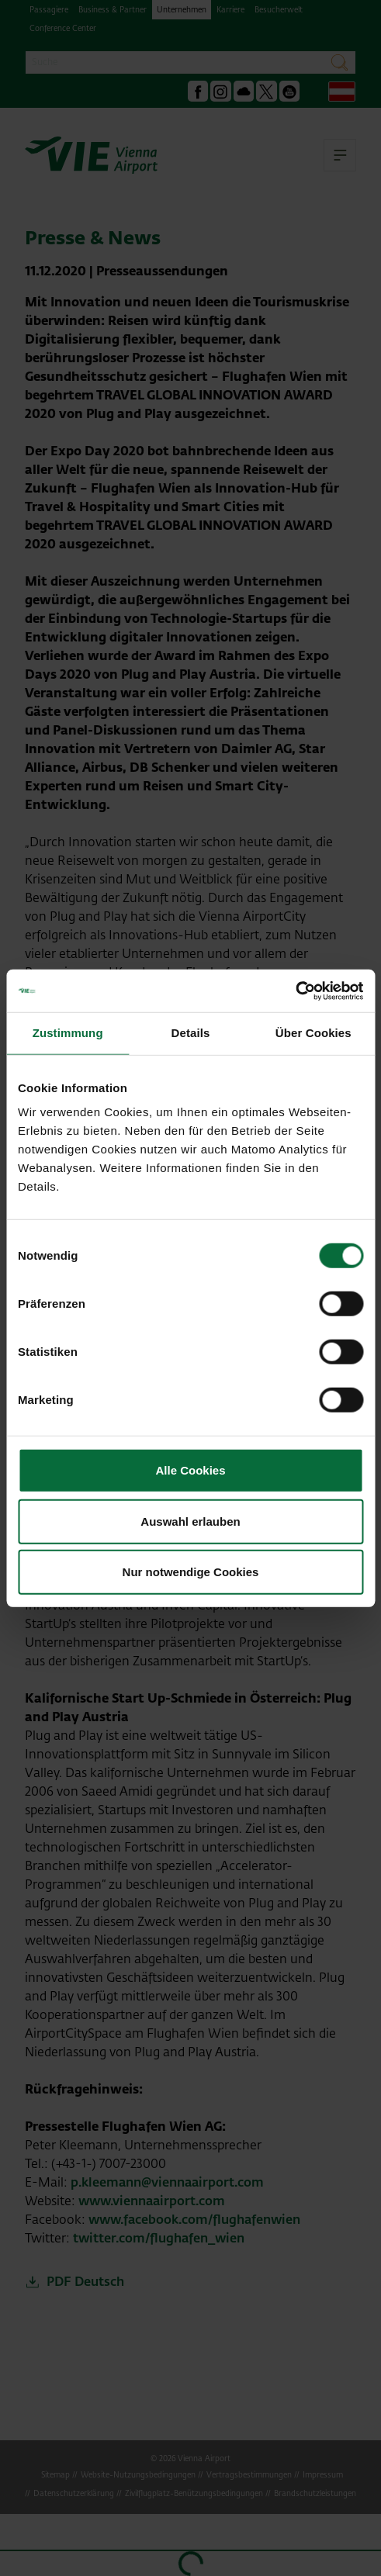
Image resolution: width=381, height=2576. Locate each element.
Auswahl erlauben (190, 1520)
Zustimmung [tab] (68, 1032)
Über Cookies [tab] (313, 1032)
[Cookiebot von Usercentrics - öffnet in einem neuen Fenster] (295, 990)
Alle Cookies (190, 1470)
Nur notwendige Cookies (191, 1571)
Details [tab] (190, 1032)
